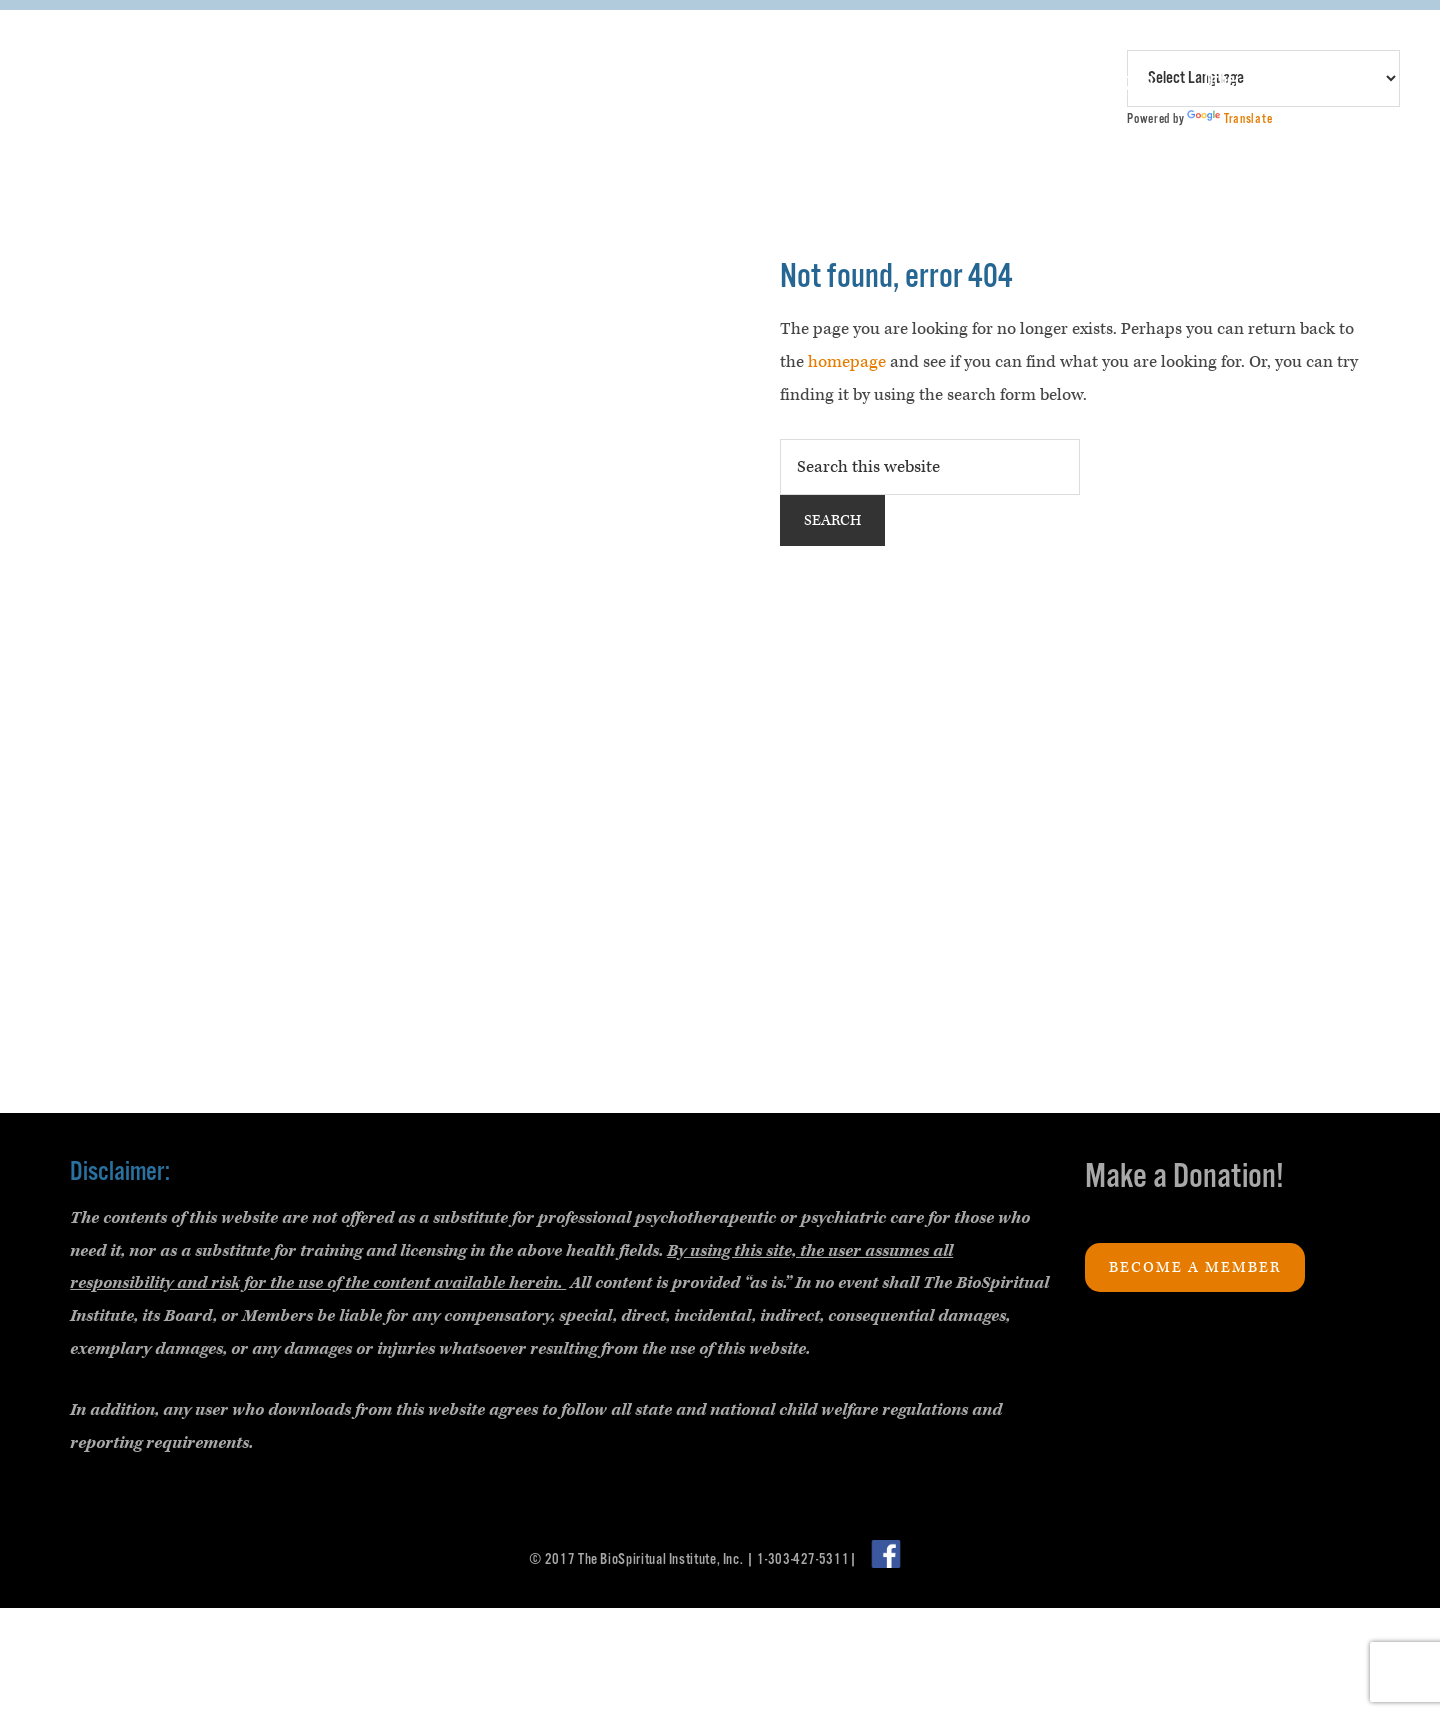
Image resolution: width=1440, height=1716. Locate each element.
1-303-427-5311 (803, 1559)
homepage (847, 362)
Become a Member (1195, 1267)
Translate (1229, 119)
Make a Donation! (1184, 1177)
